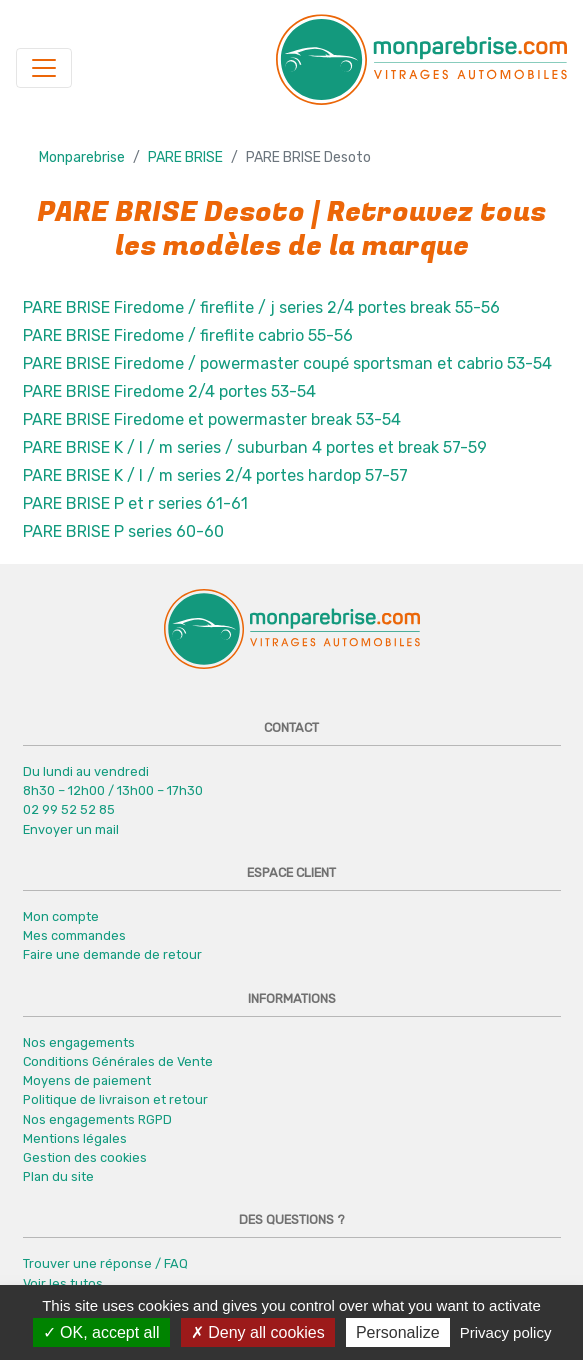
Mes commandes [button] (74, 935)
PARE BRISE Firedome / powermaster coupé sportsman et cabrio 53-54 (287, 363)
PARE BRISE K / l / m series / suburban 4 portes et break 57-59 (255, 447)
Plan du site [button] (58, 1176)
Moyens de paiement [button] (87, 1080)
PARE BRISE (185, 157)
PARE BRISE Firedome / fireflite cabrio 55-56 (188, 335)
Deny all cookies (258, 1332)
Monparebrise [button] (82, 157)
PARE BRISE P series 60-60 (123, 531)
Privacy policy (506, 1332)
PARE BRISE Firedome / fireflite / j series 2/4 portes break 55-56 (261, 307)
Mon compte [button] (61, 916)
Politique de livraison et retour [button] (115, 1099)
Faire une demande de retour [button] (112, 954)
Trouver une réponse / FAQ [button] (105, 1263)
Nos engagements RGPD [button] (97, 1119)
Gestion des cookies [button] (85, 1157)
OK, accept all (101, 1332)
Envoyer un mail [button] (71, 829)
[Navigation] (44, 68)
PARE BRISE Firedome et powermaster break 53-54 (212, 419)
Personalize (398, 1332)
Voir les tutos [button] (63, 1283)
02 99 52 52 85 (69, 809)
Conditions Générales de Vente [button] (118, 1061)
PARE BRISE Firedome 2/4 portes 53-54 (169, 391)
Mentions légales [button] (75, 1138)
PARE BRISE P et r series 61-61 (135, 503)
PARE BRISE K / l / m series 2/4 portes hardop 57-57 (215, 475)
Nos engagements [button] (79, 1042)
